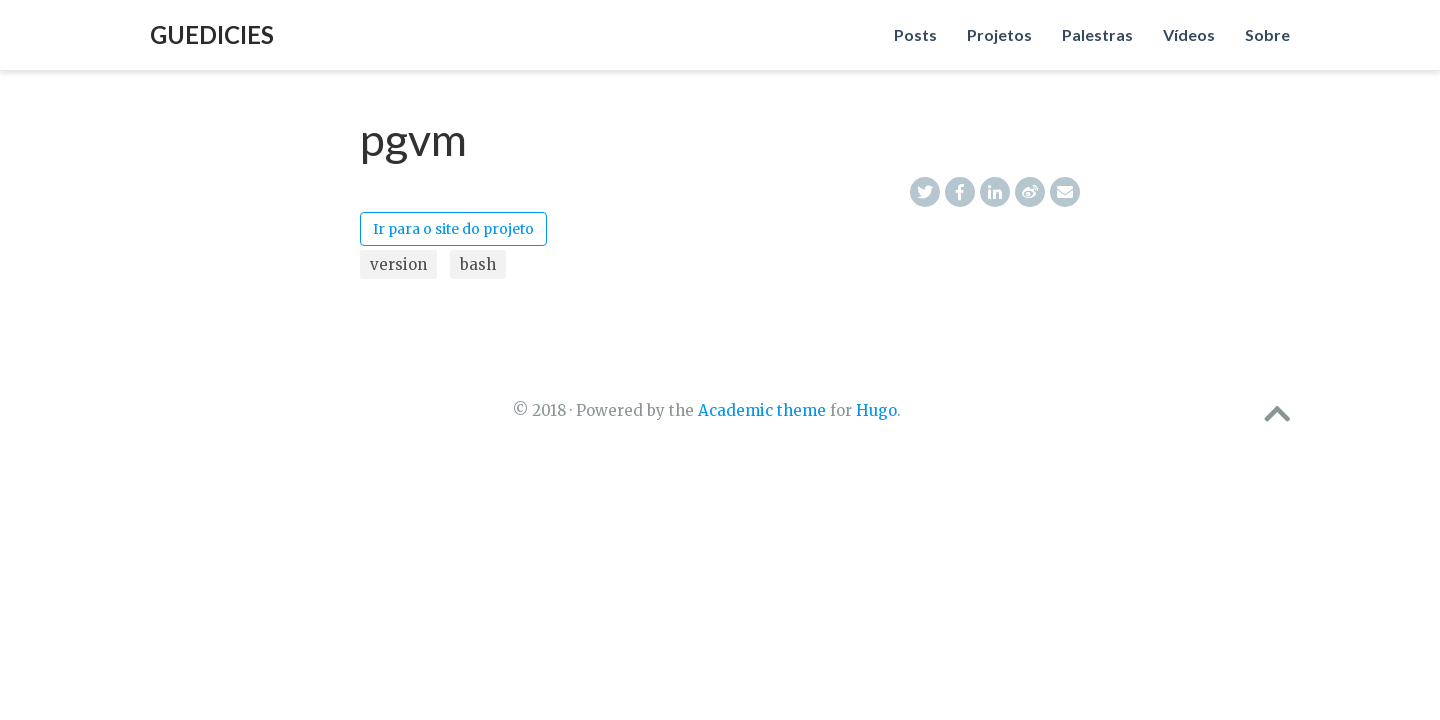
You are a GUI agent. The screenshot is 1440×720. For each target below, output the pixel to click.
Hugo (876, 410)
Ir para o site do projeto (453, 229)
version (398, 264)
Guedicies (212, 34)
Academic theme (762, 410)
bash (478, 264)
